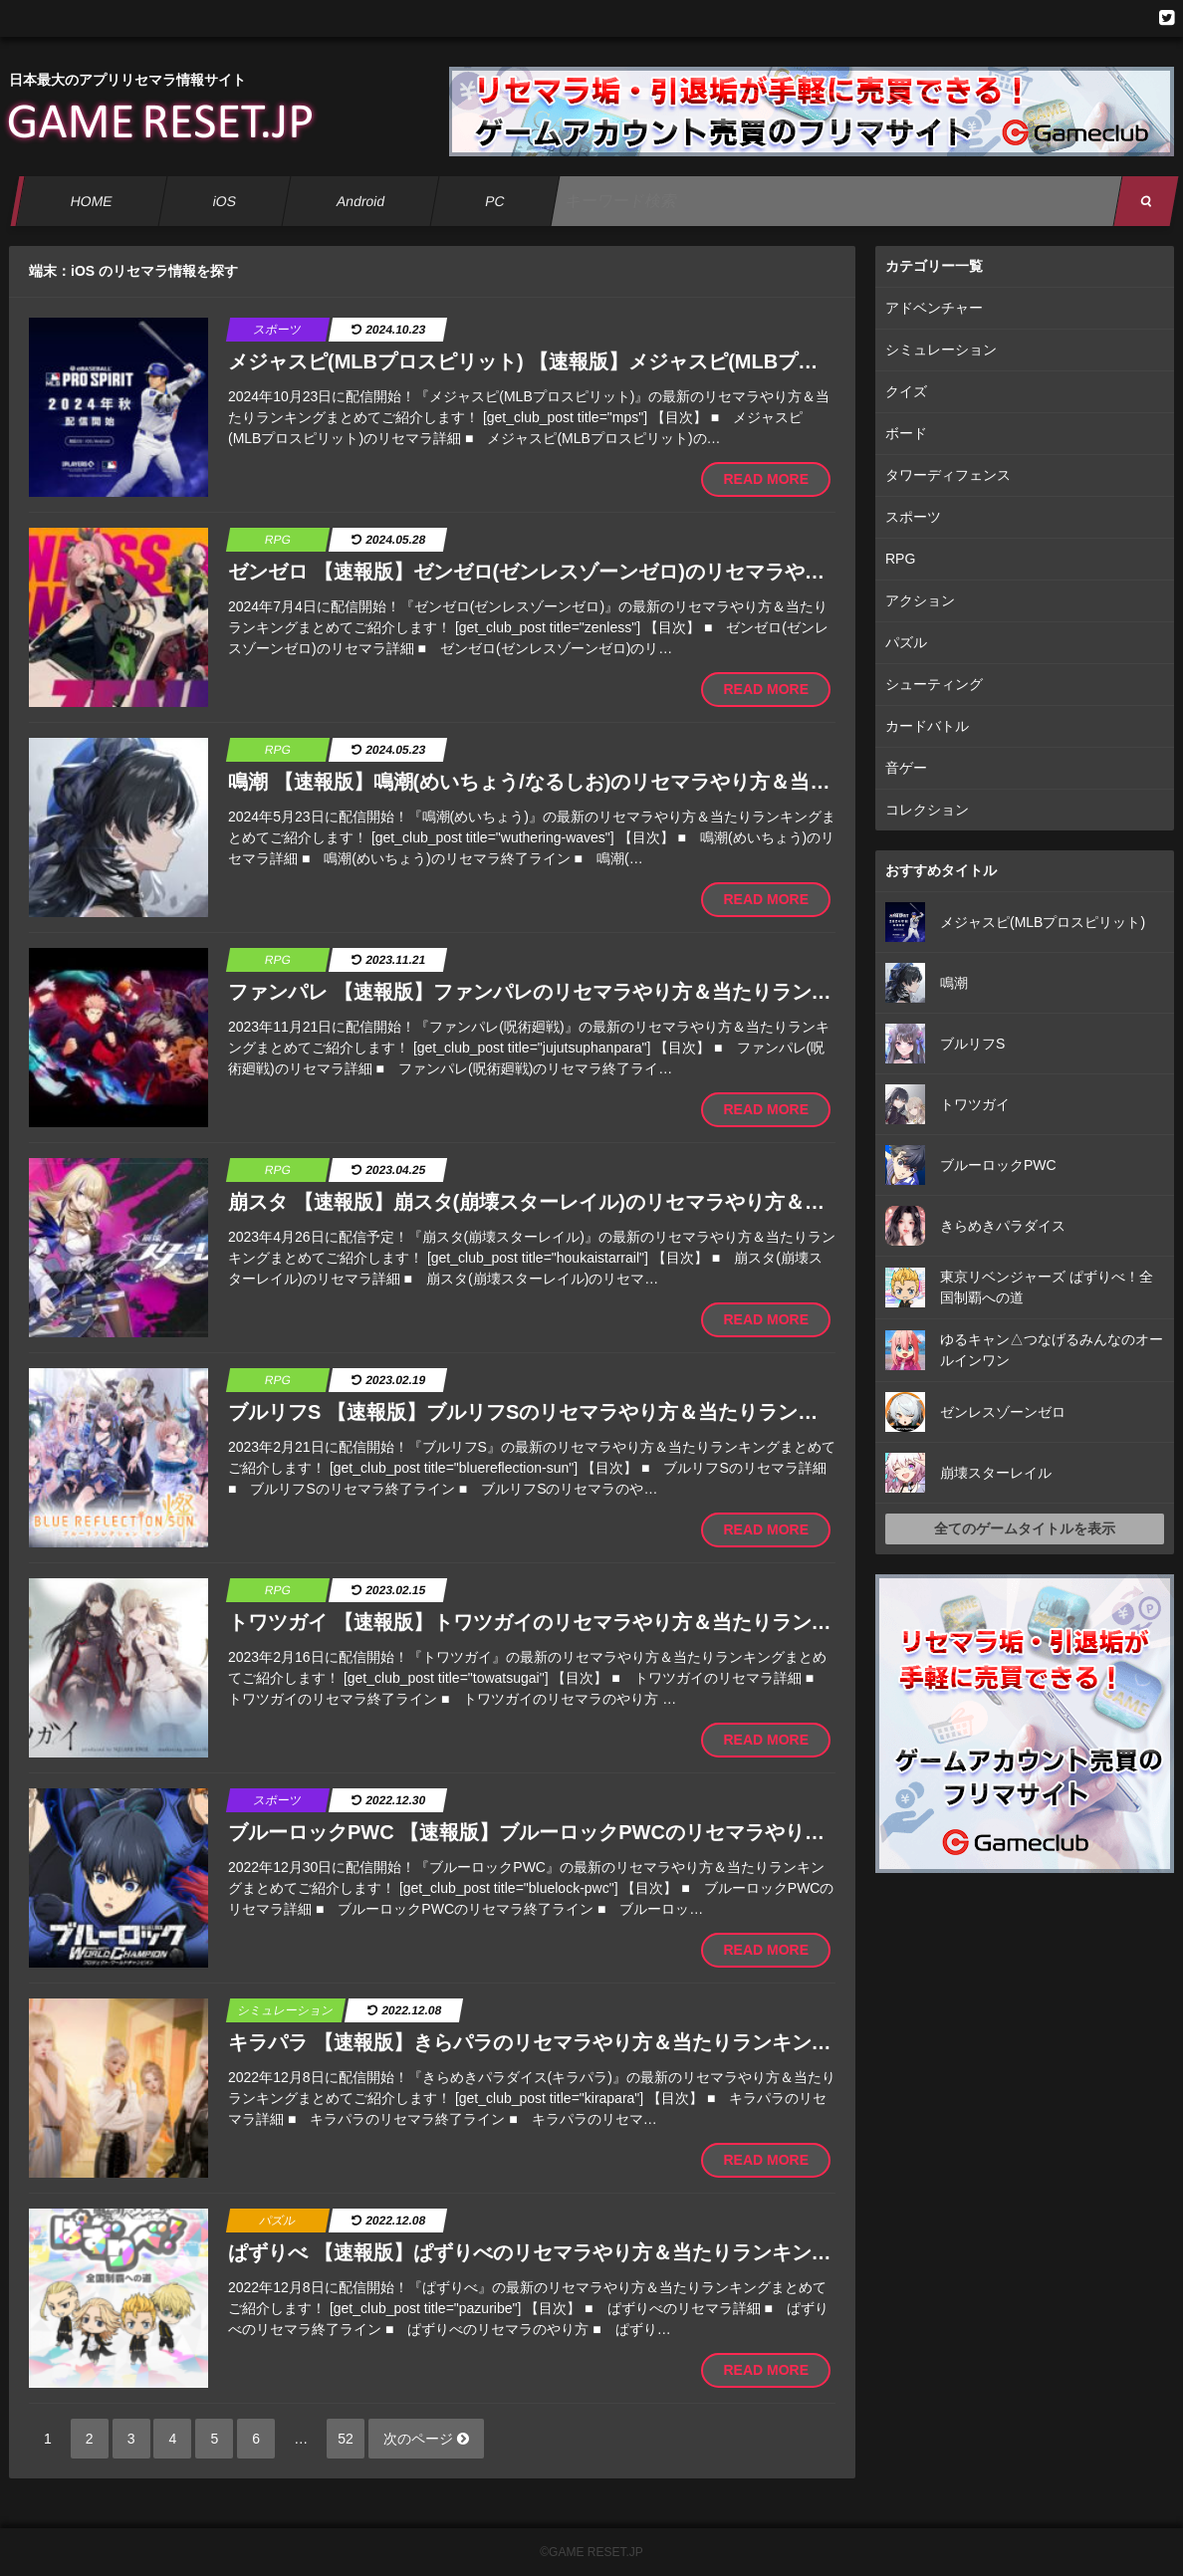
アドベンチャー (934, 308)
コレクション (927, 810)
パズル (906, 642)
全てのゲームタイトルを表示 (1024, 1528)
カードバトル (927, 726)
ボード (906, 433)
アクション (920, 600)
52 (346, 2439)
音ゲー (906, 768)
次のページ (426, 2439)
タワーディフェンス (948, 475)
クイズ (906, 391)
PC (495, 201)
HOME (91, 201)
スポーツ (913, 517)
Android (361, 201)
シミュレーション (941, 349)
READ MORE (766, 479)
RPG (900, 559)
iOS (224, 201)
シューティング (934, 684)
